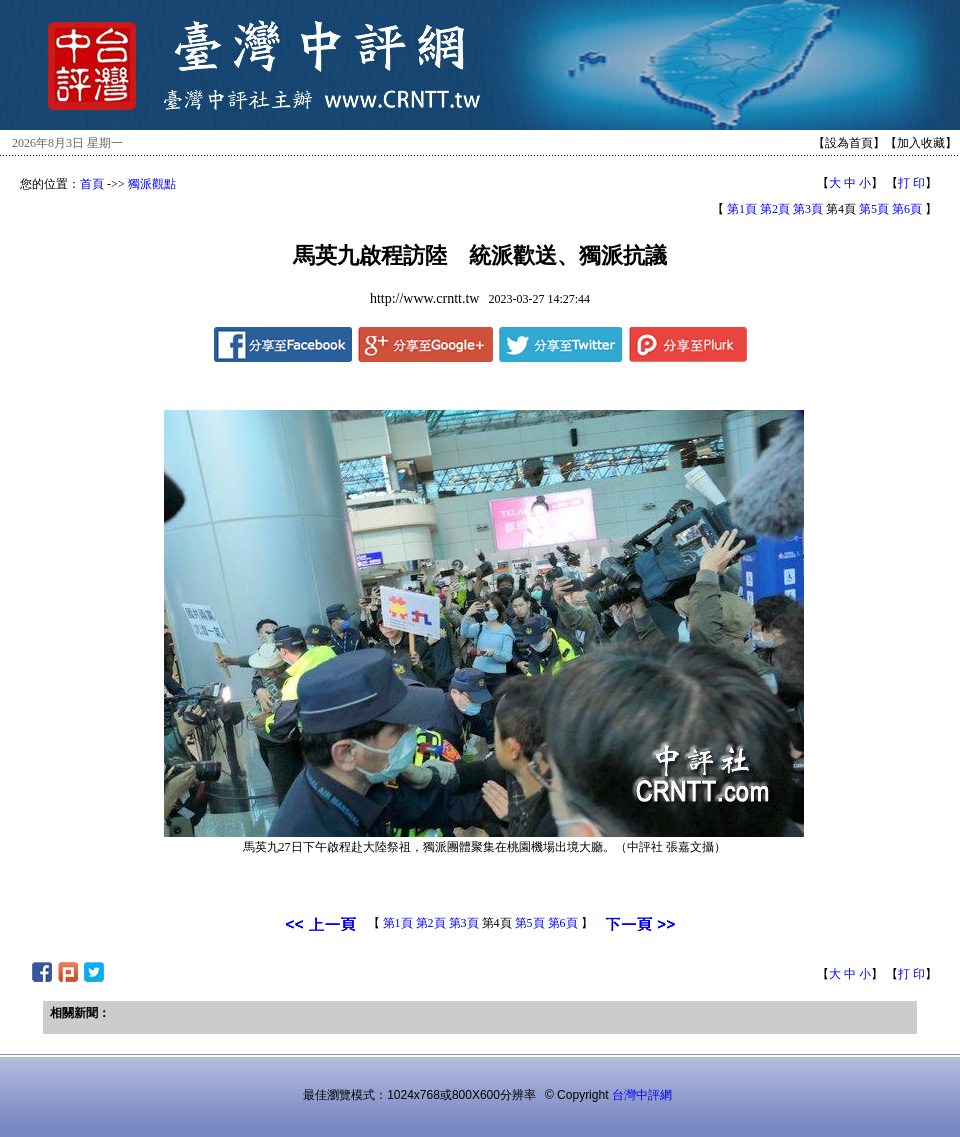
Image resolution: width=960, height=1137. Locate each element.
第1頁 (742, 209)
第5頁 (874, 209)
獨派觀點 (152, 184)
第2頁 (775, 209)
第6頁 (907, 209)
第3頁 (808, 209)
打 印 (911, 183)
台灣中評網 (642, 1095)
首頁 (92, 184)
